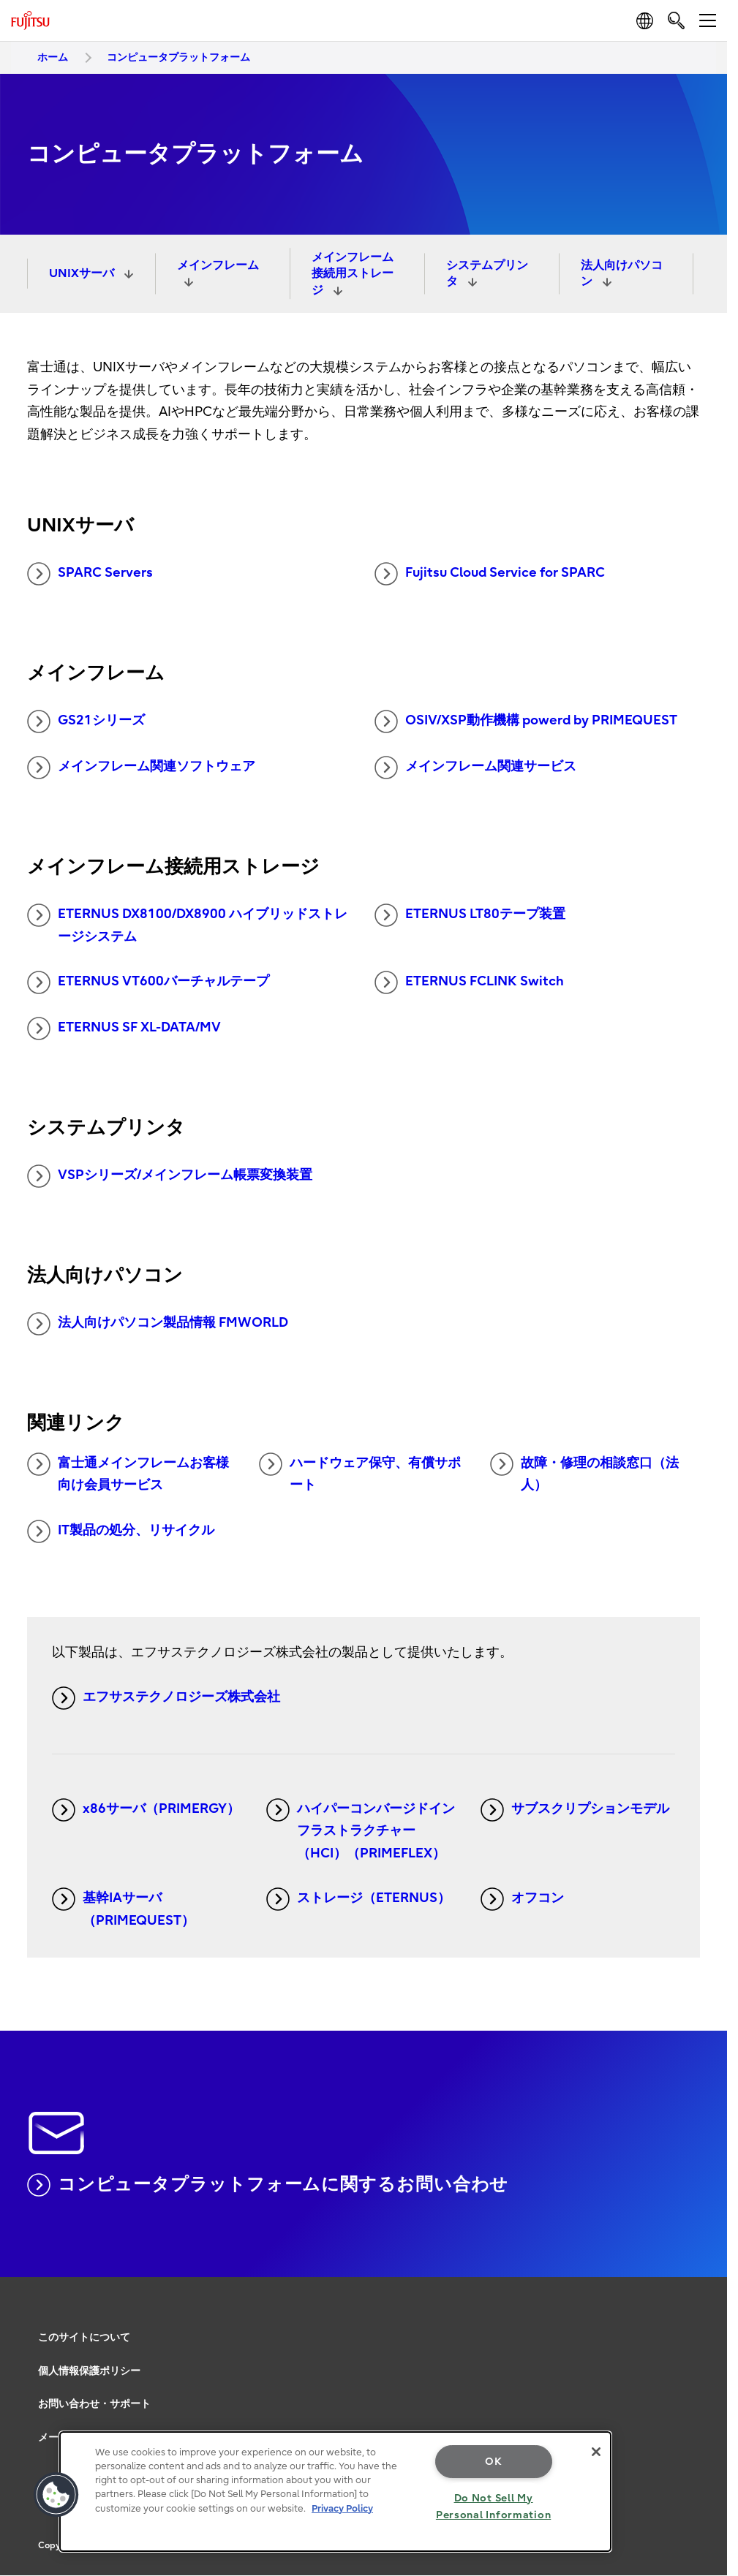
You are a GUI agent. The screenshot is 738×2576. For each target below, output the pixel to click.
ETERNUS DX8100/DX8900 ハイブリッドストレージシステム (187, 924)
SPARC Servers (90, 574)
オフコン (522, 1899)
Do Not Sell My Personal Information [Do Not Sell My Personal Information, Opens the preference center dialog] (493, 2506)
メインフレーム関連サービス (475, 767)
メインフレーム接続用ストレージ (353, 274)
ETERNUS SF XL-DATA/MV (124, 1028)
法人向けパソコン (622, 273)
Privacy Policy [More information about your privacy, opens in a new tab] (342, 2508)
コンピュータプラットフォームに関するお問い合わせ (268, 2185)
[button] (56, 2494)
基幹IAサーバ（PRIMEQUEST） (123, 1907)
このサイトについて (84, 2337)
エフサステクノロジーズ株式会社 (166, 1698)
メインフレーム (218, 265)
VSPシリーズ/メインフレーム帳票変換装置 (169, 1176)
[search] (676, 20)
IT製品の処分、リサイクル (120, 1531)
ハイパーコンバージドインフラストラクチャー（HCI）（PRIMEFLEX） (360, 1829)
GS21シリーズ (86, 721)
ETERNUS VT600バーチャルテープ (148, 982)
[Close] (596, 2452)
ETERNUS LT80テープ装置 (469, 915)
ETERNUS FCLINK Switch (469, 982)
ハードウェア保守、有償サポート (360, 1472)
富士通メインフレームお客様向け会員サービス (128, 1472)
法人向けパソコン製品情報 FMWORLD (157, 1324)
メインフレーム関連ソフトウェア (141, 767)
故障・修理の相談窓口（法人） (584, 1472)
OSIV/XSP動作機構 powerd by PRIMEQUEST (525, 721)
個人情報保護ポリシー (89, 2371)
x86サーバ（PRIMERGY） (146, 1810)
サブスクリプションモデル (575, 1810)
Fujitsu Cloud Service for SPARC (489, 574)
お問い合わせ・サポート (94, 2404)
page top (705, 2323)
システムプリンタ (487, 273)
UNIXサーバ (83, 273)
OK (493, 2461)
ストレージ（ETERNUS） (358, 1899)
